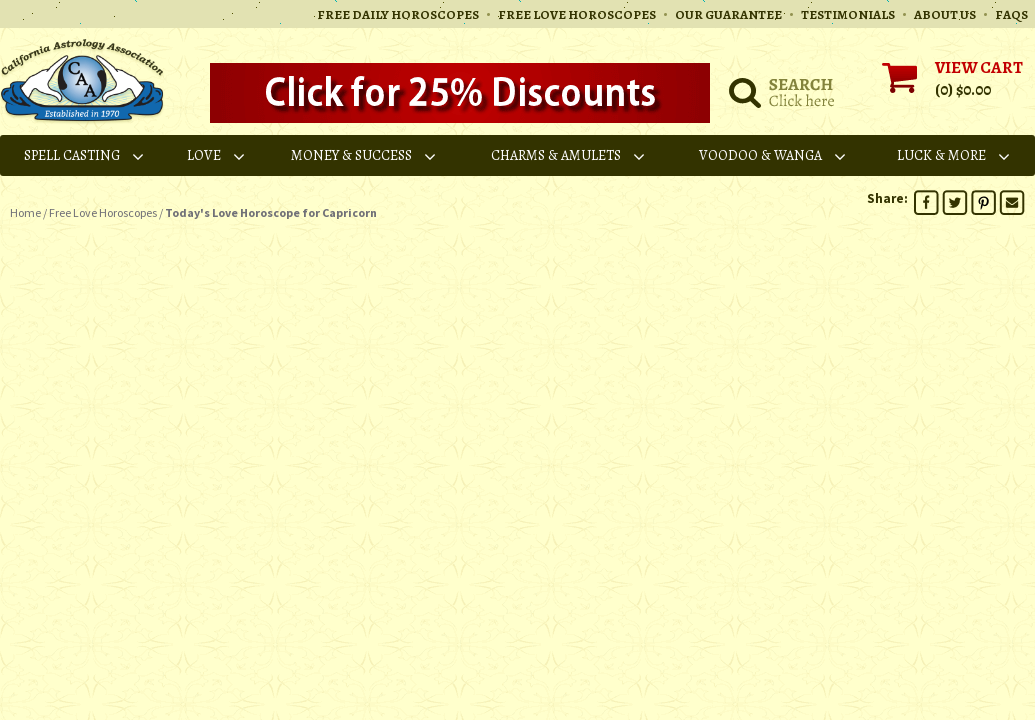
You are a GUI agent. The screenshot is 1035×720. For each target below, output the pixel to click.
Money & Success (364, 155)
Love (217, 155)
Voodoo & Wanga (773, 155)
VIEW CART (979, 67)
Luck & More (954, 155)
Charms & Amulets (569, 155)
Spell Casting (85, 155)
